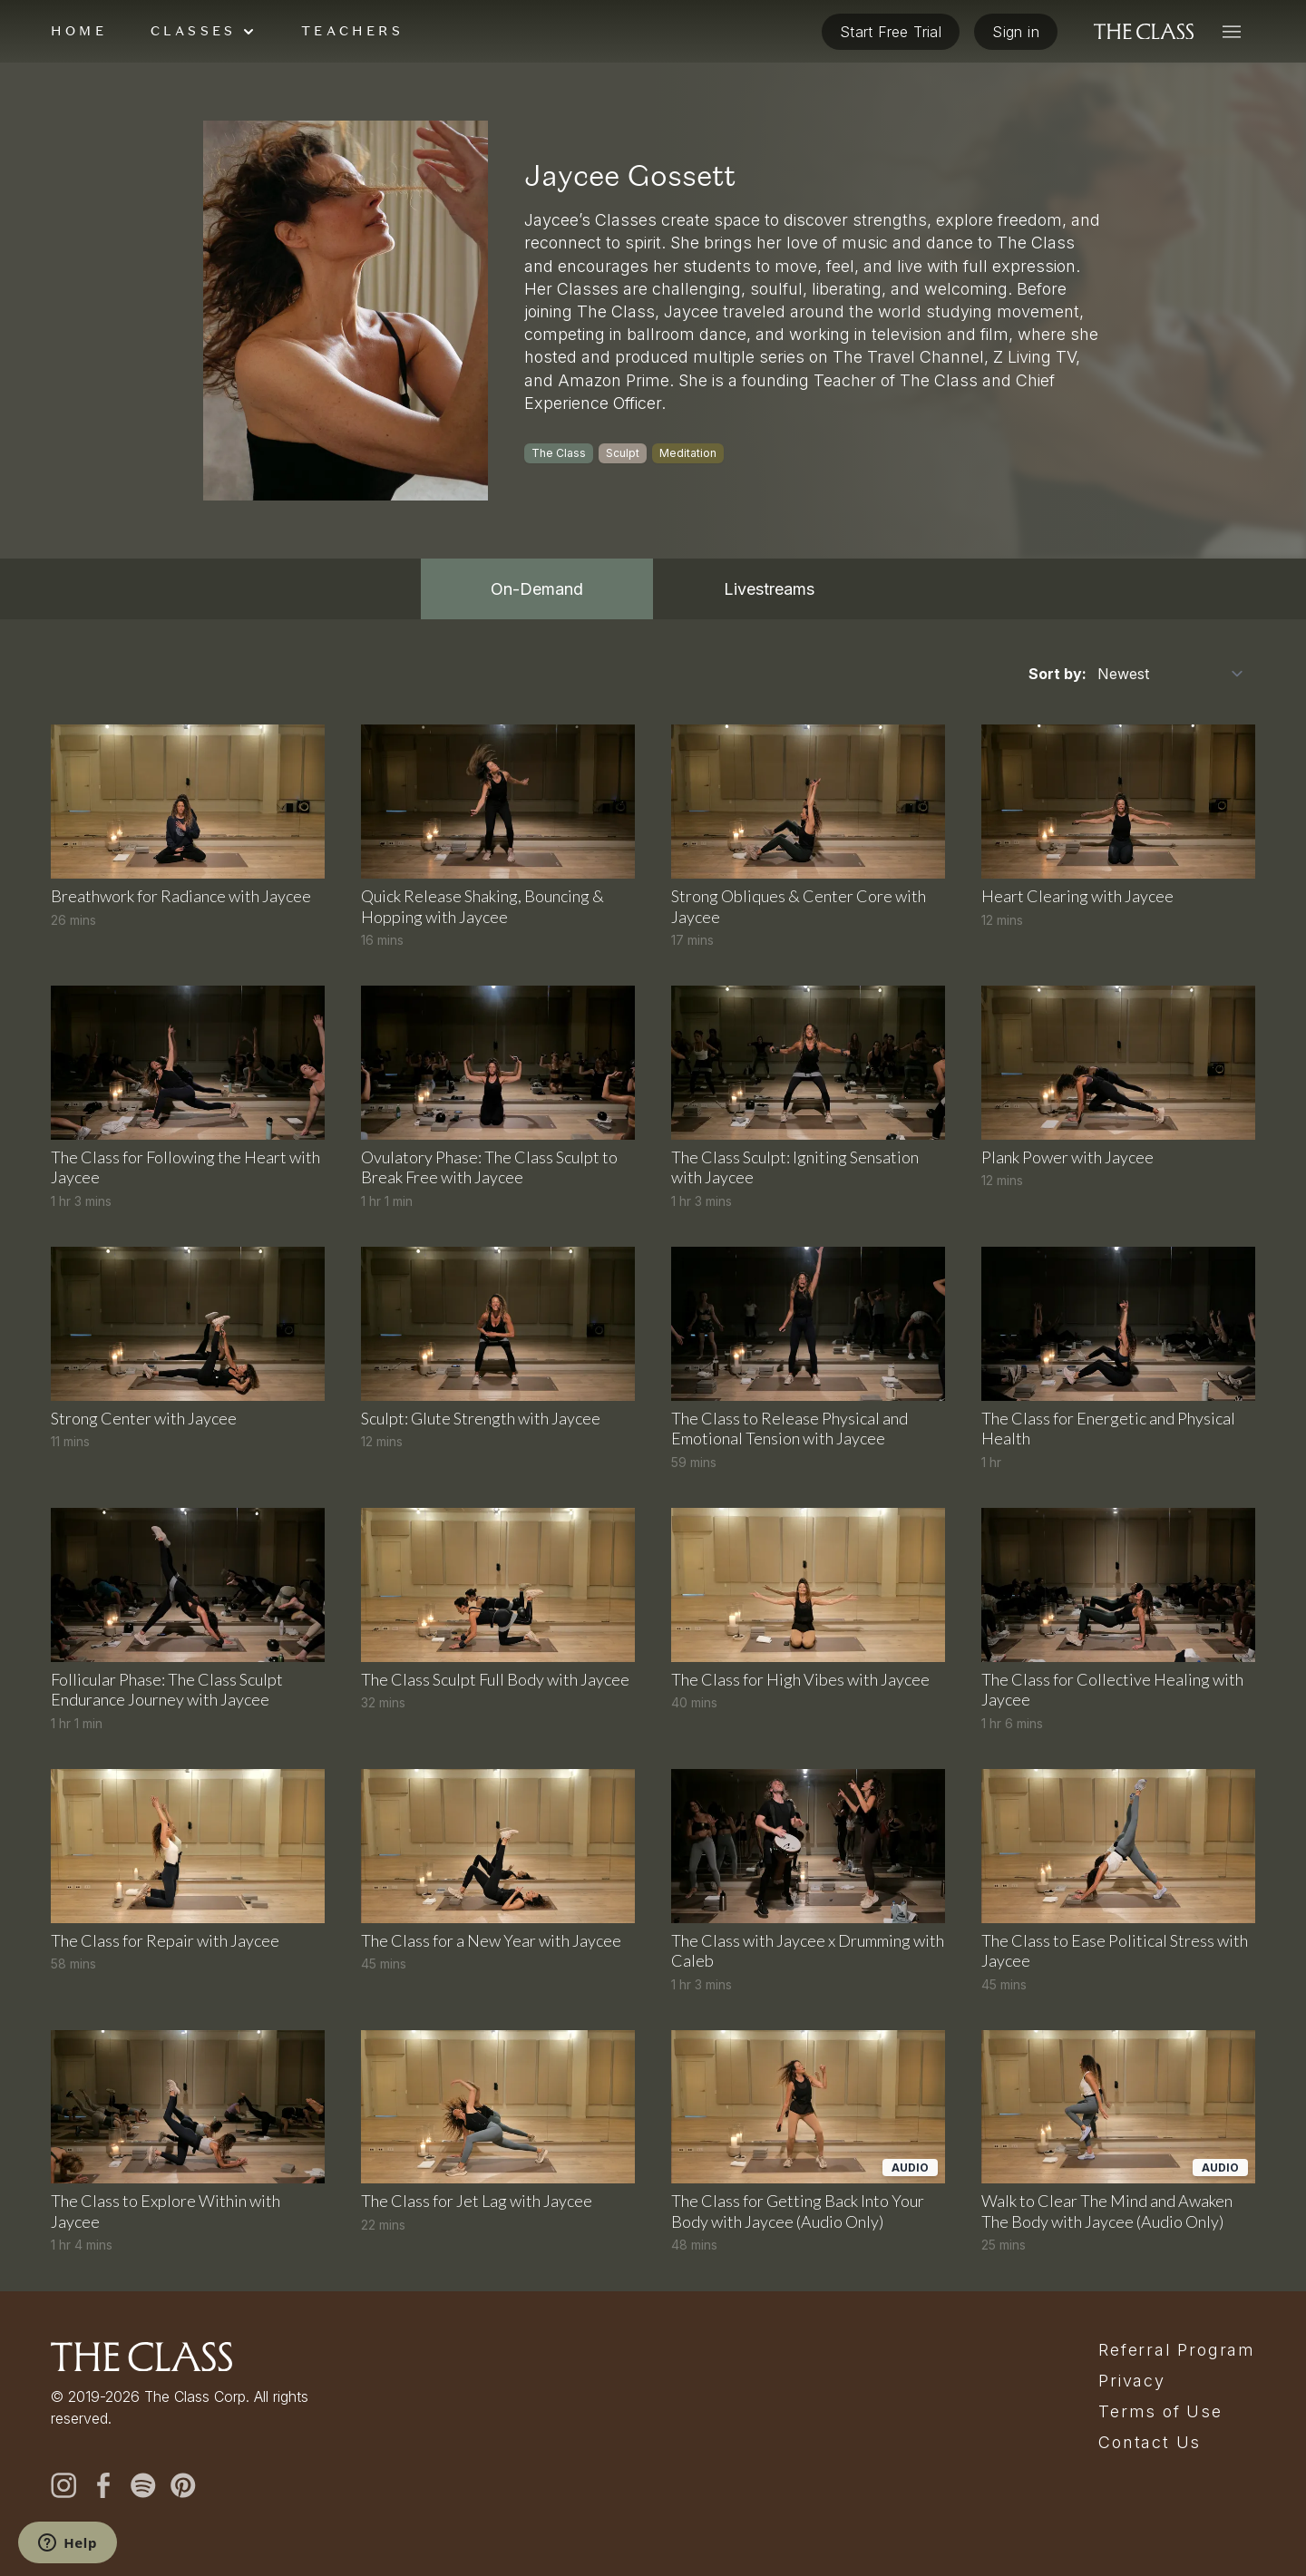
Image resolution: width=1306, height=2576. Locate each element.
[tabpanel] (653, 1454)
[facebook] (103, 2485)
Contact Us (1149, 2443)
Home (79, 31)
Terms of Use (1160, 2412)
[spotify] (143, 2485)
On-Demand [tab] (537, 588)
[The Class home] (1144, 32)
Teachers (352, 31)
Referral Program (1176, 2350)
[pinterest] (183, 2485)
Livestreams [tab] (769, 588)
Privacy (1131, 2381)
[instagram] (63, 2485)
